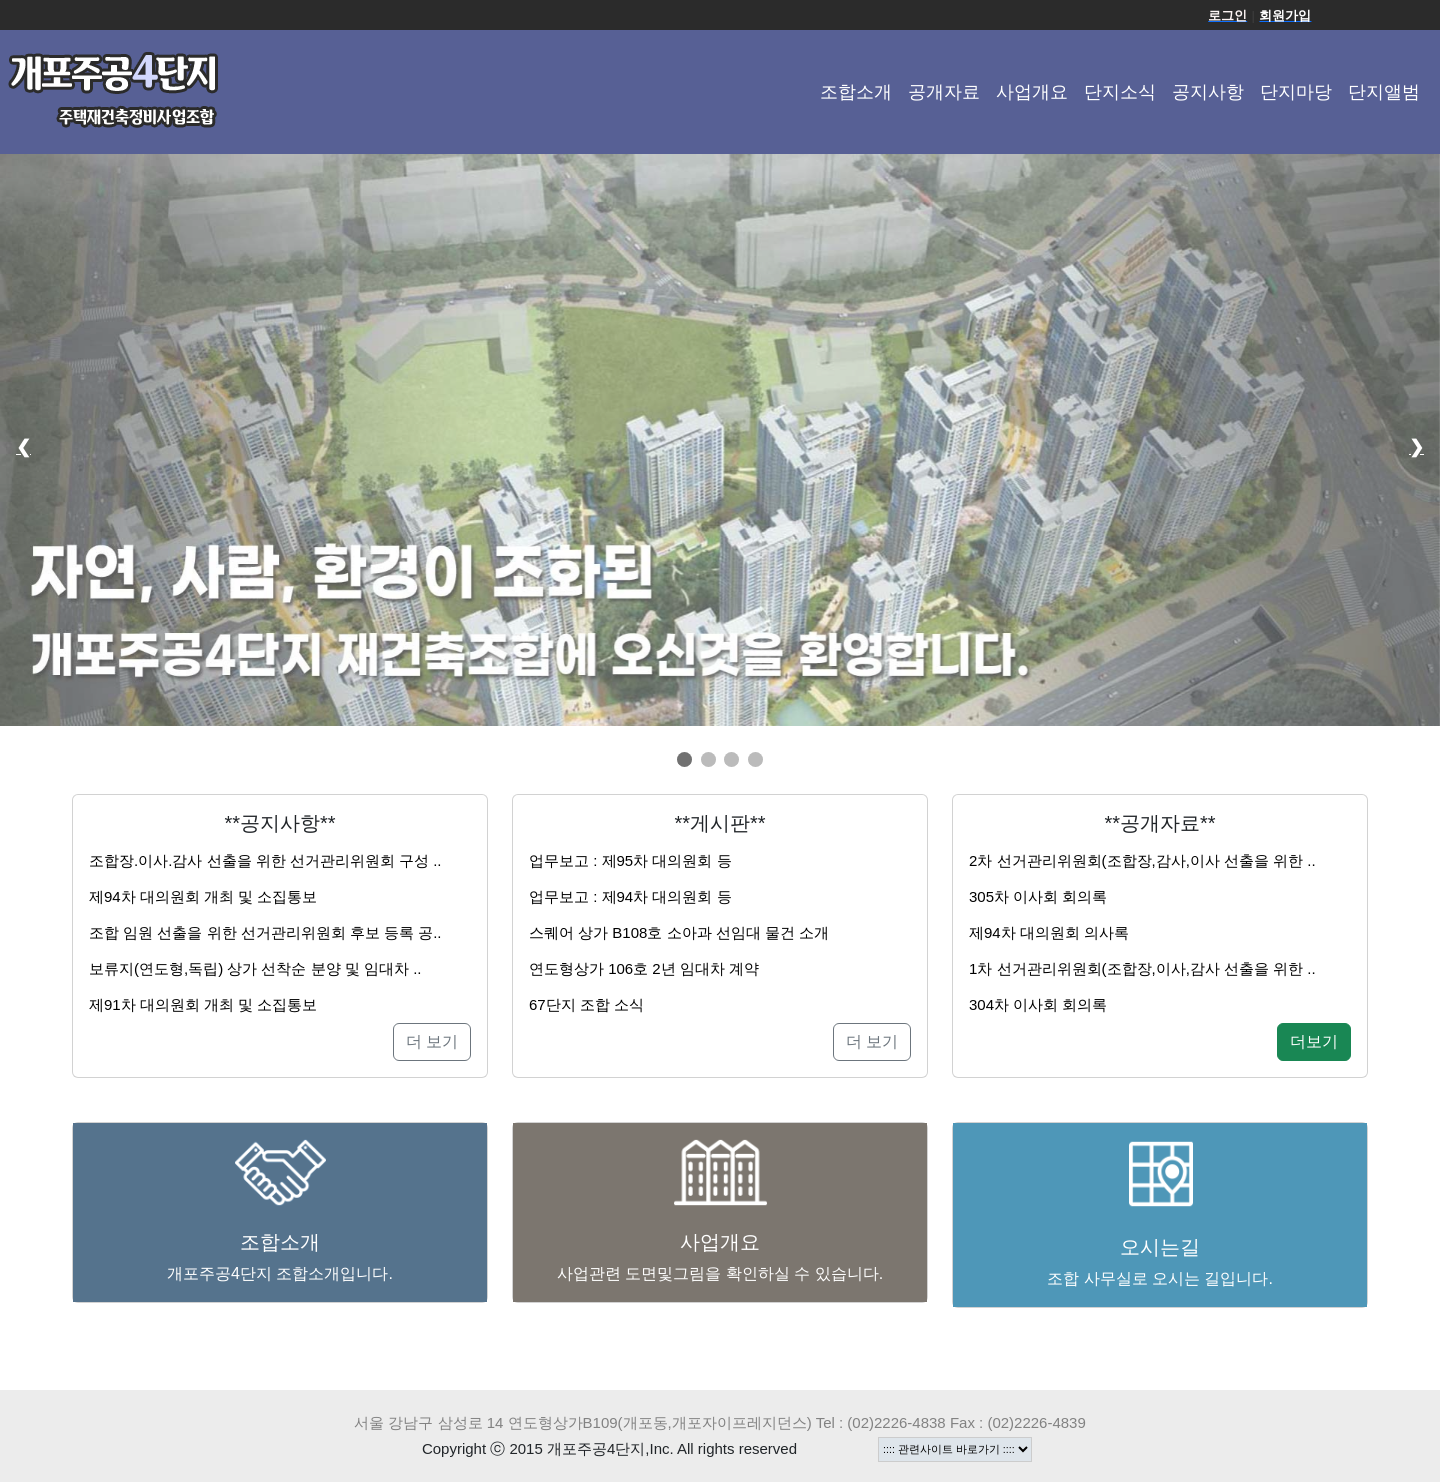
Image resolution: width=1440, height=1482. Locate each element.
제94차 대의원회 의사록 (1049, 932)
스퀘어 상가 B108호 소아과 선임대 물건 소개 (679, 932)
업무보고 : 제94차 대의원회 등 (630, 896)
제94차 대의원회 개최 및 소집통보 (203, 896)
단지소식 (1120, 92)
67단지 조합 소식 (586, 1004)
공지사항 (1208, 92)
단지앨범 (1384, 92)
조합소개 (856, 92)
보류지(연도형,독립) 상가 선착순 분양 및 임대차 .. (255, 968)
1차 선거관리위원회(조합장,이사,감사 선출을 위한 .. (1142, 968)
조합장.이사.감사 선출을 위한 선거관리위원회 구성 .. (265, 860)
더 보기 (432, 1041)
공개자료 (944, 92)
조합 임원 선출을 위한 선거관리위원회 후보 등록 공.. (265, 932)
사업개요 (1032, 92)
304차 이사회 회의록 (1038, 1004)
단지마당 (1296, 92)
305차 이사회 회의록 (1038, 896)
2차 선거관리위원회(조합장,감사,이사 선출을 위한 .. (1142, 860)
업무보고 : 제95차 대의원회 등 (630, 860)
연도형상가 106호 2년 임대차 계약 (644, 968)
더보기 (1314, 1041)
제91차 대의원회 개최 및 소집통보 (203, 1004)
